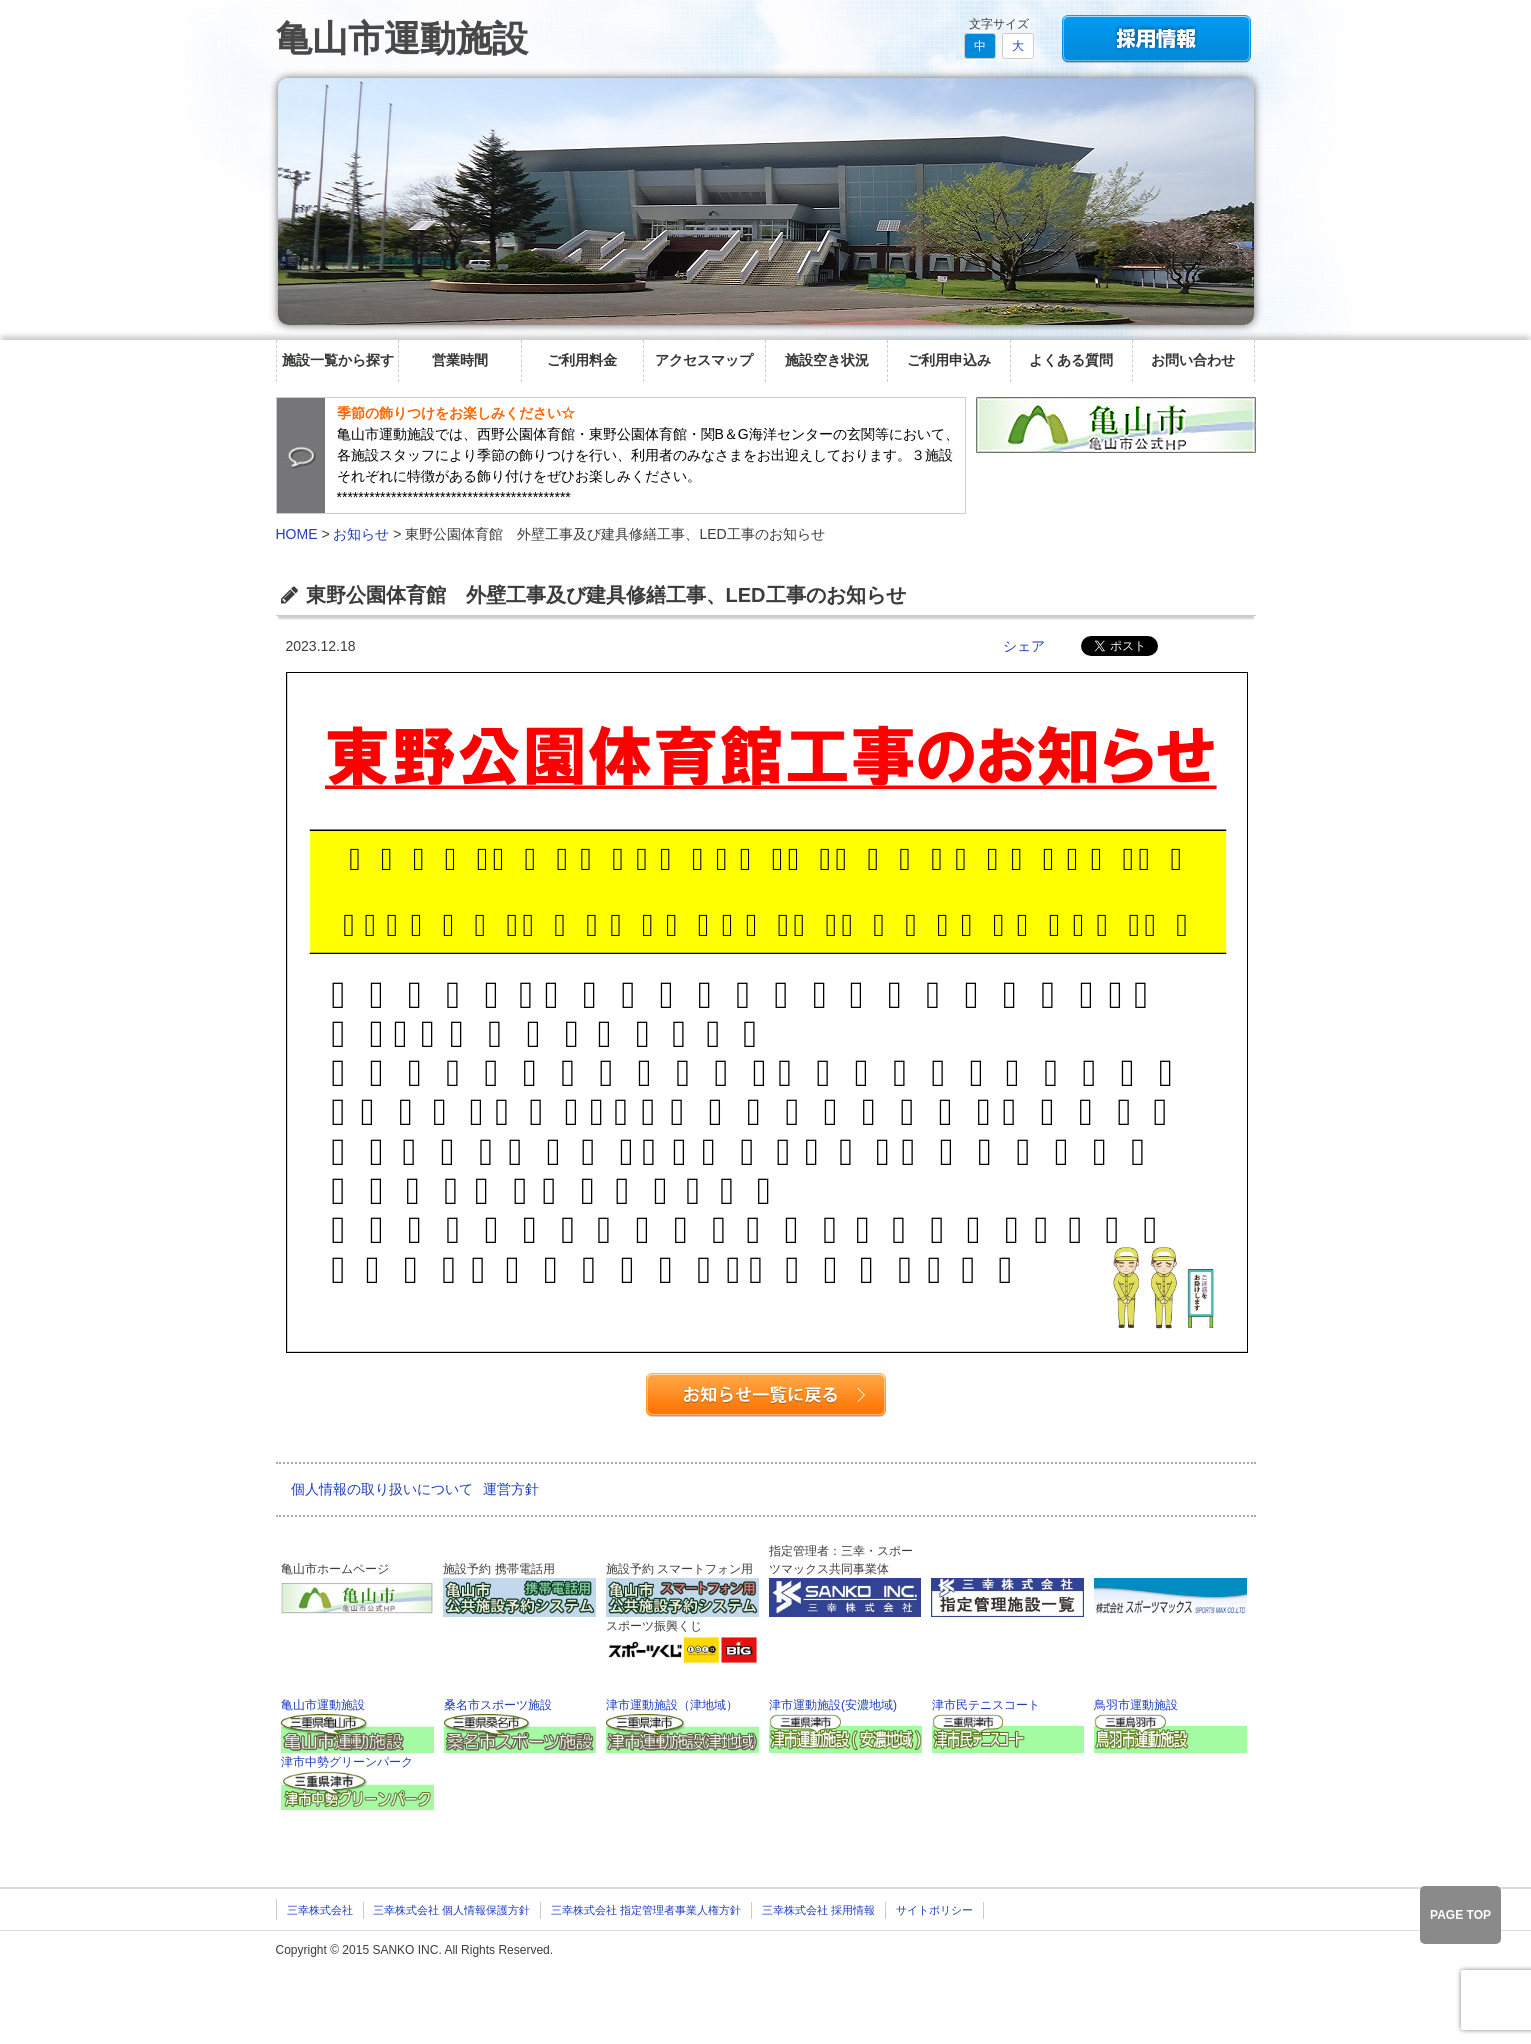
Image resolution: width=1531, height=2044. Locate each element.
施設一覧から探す (338, 360)
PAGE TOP (1460, 1915)
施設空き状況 (827, 360)
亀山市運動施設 (402, 38)
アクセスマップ (704, 360)
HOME (297, 534)
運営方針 (511, 1489)
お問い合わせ (1193, 360)
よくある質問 (1071, 360)
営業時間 (460, 360)
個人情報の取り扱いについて (382, 1489)
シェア (1024, 646)
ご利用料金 (582, 360)
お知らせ (361, 534)
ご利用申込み (949, 360)
